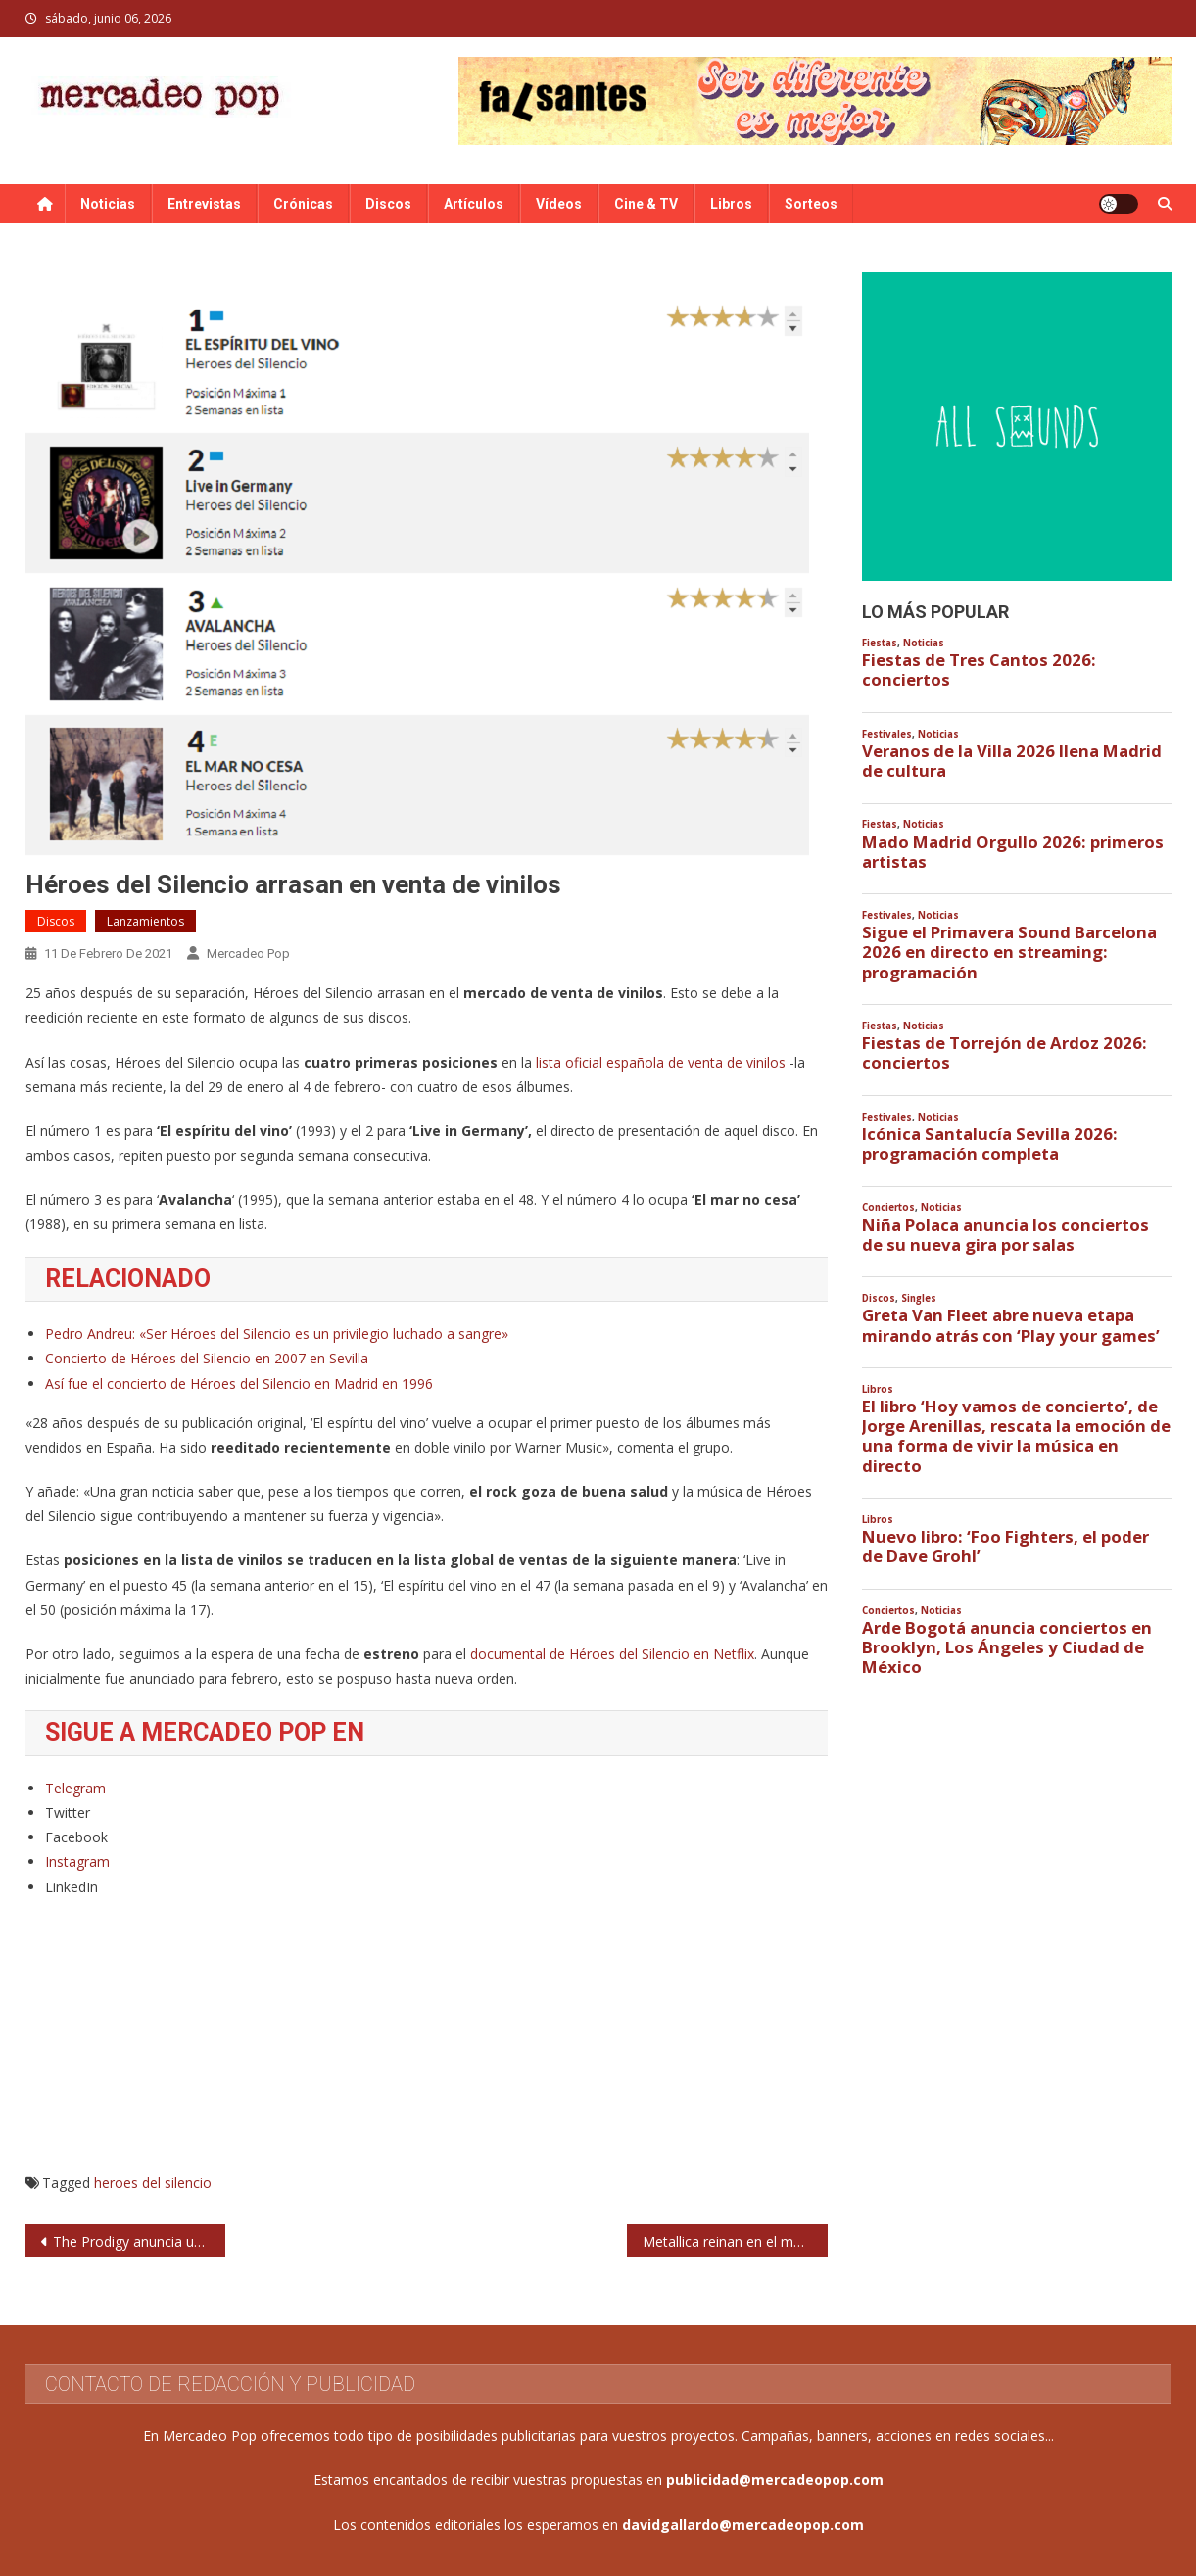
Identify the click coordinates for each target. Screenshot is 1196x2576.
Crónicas (303, 204)
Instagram (77, 1861)
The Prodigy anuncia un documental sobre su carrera (139, 2241)
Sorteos (811, 204)
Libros (731, 204)
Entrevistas (204, 204)
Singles (918, 1298)
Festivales (887, 734)
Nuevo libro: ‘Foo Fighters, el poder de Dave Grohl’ (1005, 1546)
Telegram (75, 1788)
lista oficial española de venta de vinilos (661, 1062)
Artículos (473, 204)
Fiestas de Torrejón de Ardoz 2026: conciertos (1004, 1053)
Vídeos (559, 204)
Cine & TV (646, 204)
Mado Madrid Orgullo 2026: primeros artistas (1013, 852)
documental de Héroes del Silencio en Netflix (612, 1654)
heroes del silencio (153, 2182)
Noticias (107, 204)
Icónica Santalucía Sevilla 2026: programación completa (990, 1144)
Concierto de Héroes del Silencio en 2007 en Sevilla (206, 1358)
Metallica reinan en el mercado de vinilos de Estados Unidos (735, 2241)
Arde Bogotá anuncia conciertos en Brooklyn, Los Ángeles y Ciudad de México (1007, 1647)
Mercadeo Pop (248, 953)
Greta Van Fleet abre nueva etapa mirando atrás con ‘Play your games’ (1011, 1325)
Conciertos (888, 1207)
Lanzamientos (145, 921)
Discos (388, 204)
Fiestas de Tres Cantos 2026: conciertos (979, 670)
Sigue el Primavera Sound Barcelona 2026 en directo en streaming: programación (1009, 952)
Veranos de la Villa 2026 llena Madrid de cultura (1012, 761)
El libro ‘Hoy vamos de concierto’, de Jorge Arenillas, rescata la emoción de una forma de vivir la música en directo (1016, 1436)
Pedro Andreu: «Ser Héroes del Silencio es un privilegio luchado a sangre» (276, 1333)
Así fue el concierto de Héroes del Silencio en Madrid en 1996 (239, 1383)
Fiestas (879, 643)
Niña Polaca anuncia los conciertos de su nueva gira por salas (1005, 1235)
